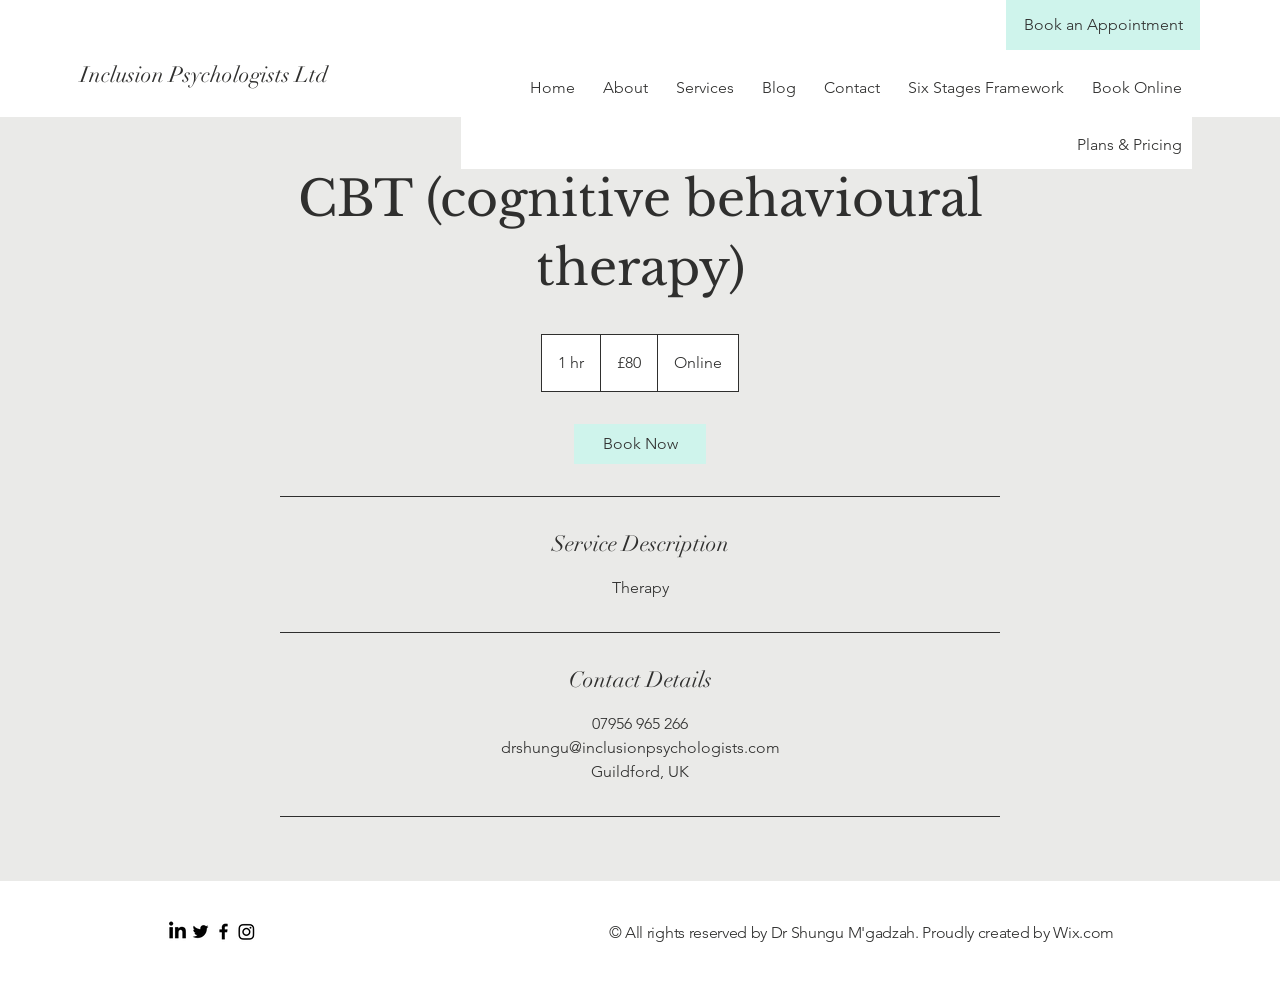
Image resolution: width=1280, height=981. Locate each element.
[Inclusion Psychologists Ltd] (258, 75)
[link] (640, 444)
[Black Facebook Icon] (223, 931)
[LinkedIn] (177, 931)
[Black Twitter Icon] (200, 931)
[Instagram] (246, 931)
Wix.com (1083, 932)
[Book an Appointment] (1103, 25)
